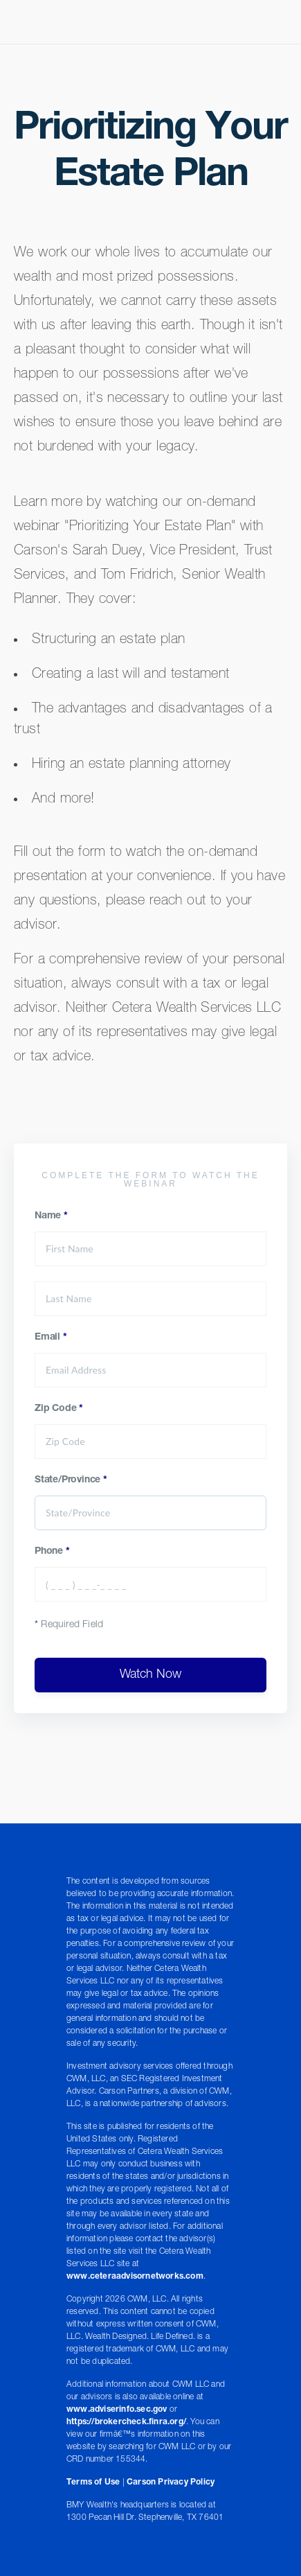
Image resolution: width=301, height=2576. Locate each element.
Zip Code (59, 1409)
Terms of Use (93, 2482)
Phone (52, 1552)
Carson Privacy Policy (171, 2482)
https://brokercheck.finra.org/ (126, 2422)
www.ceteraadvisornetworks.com (134, 2276)
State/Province (71, 1480)
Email (51, 1337)
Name (51, 1216)
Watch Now (150, 1675)
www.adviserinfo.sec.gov (116, 2410)
